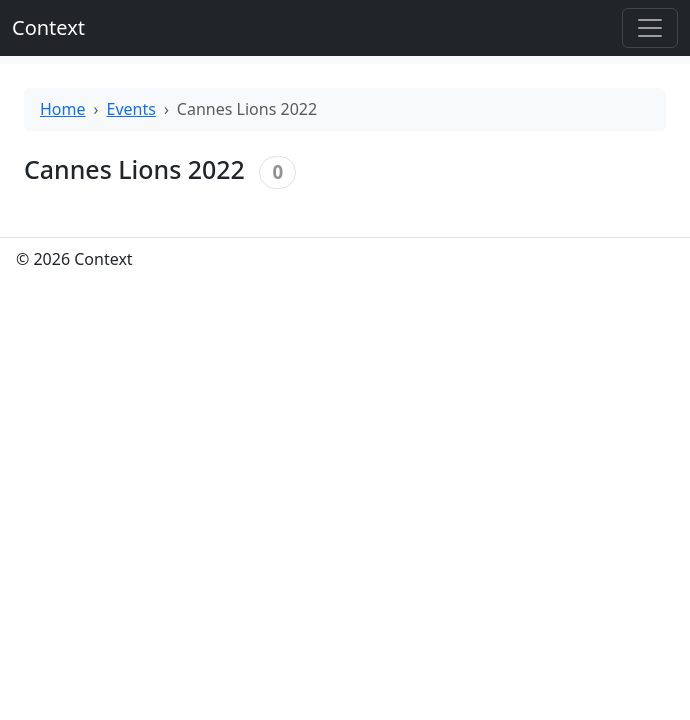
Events (131, 109)
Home (63, 109)
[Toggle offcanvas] (650, 28)
